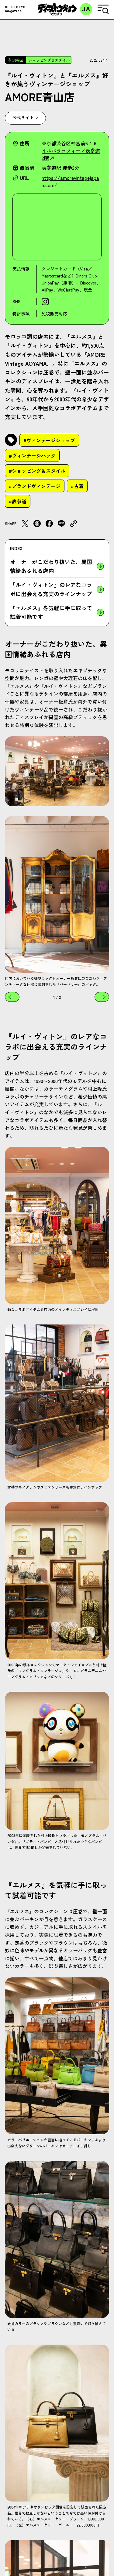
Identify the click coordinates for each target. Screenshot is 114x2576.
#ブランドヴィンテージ (34, 486)
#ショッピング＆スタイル (37, 470)
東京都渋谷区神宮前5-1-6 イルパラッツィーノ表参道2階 (71, 150)
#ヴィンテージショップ (49, 440)
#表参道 (17, 501)
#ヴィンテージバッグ (32, 455)
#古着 (77, 486)
